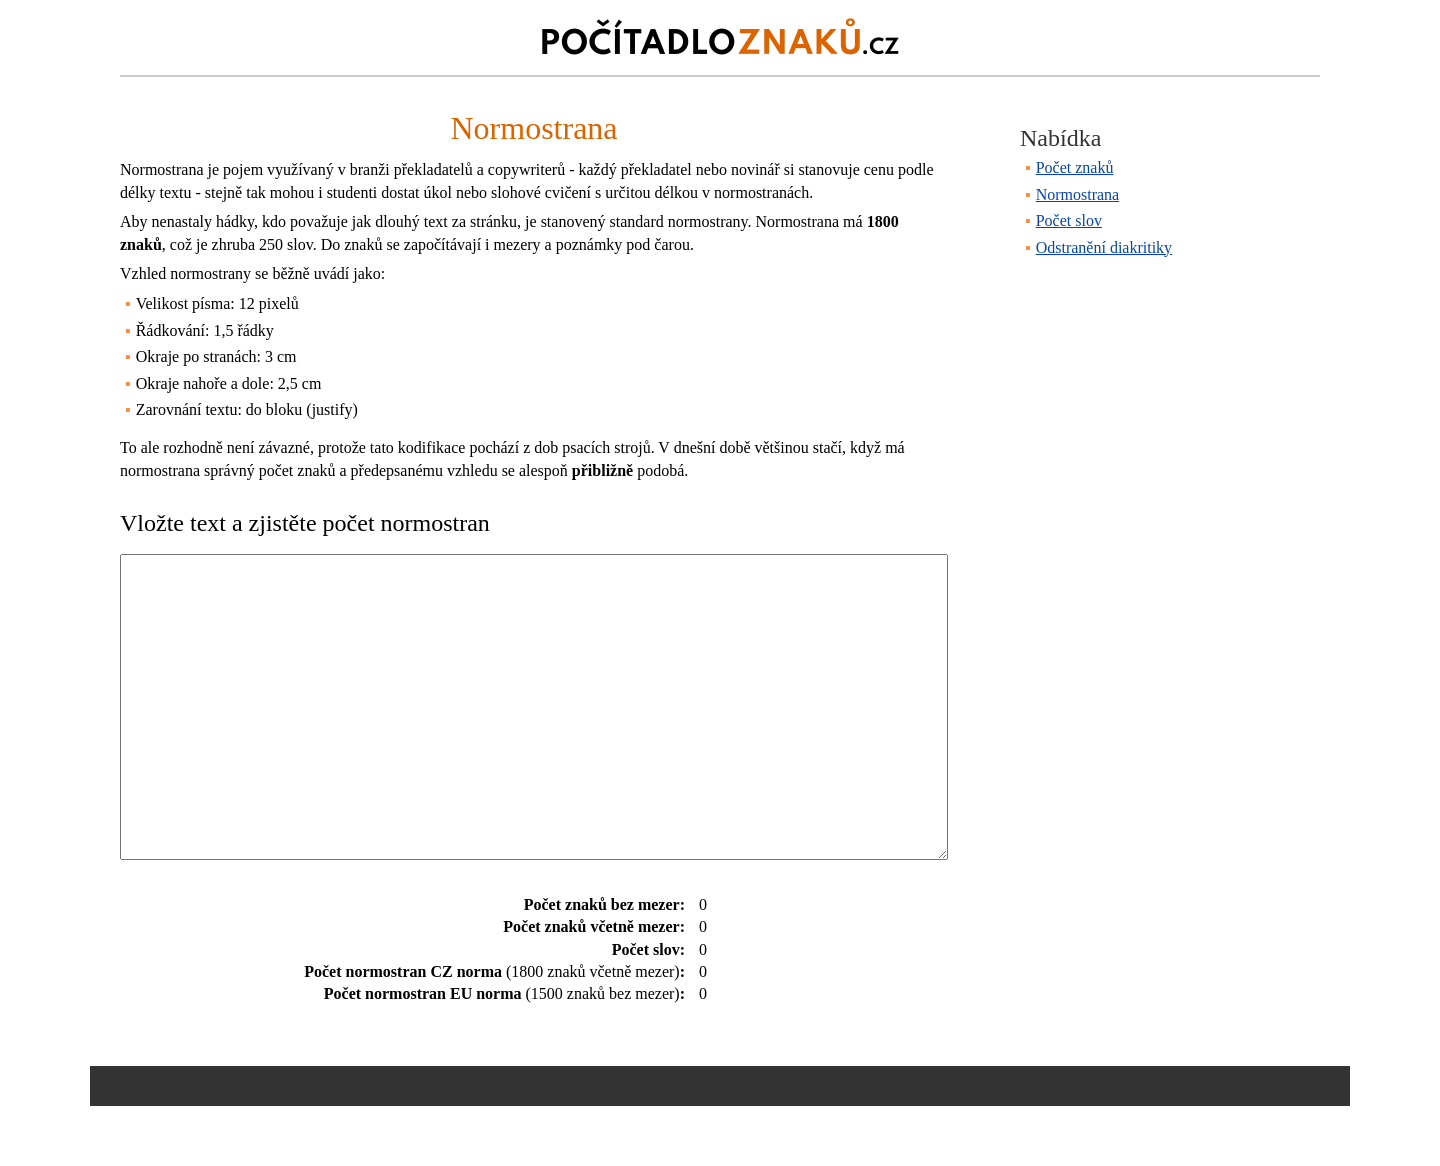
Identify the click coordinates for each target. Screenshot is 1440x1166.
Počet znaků (1075, 167)
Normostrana (1078, 194)
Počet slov (1069, 220)
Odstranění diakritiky (1104, 247)
